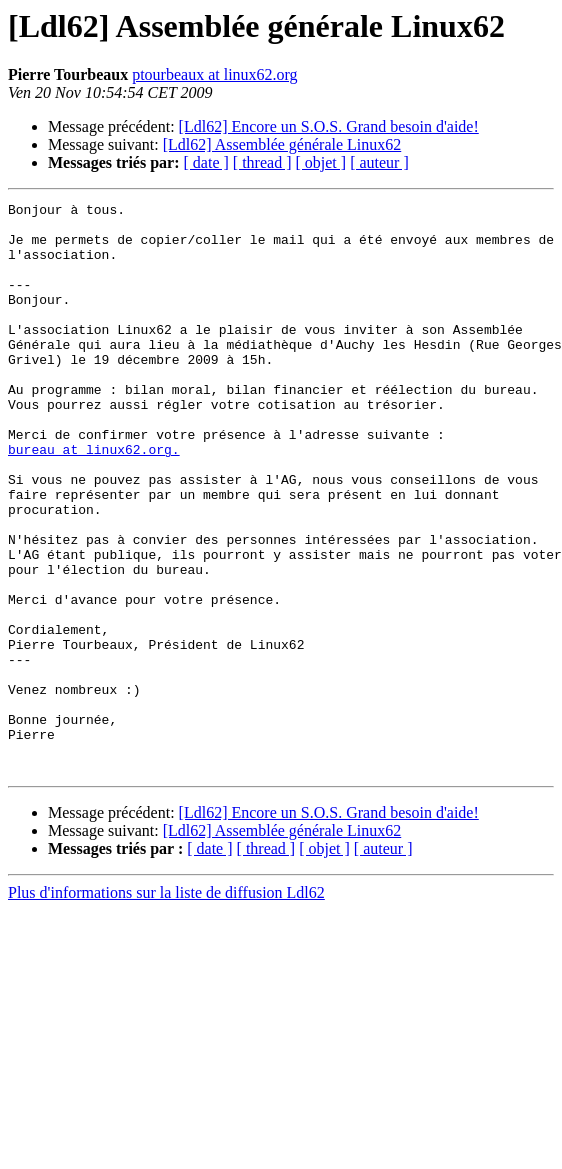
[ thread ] (262, 162)
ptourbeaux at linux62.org (214, 74)
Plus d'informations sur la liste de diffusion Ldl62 (166, 1006)
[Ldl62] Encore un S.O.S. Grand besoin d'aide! (329, 126)
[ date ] (206, 162)
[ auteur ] (379, 162)
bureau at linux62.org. (94, 500)
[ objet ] (320, 162)
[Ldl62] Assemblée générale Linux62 (282, 144)
